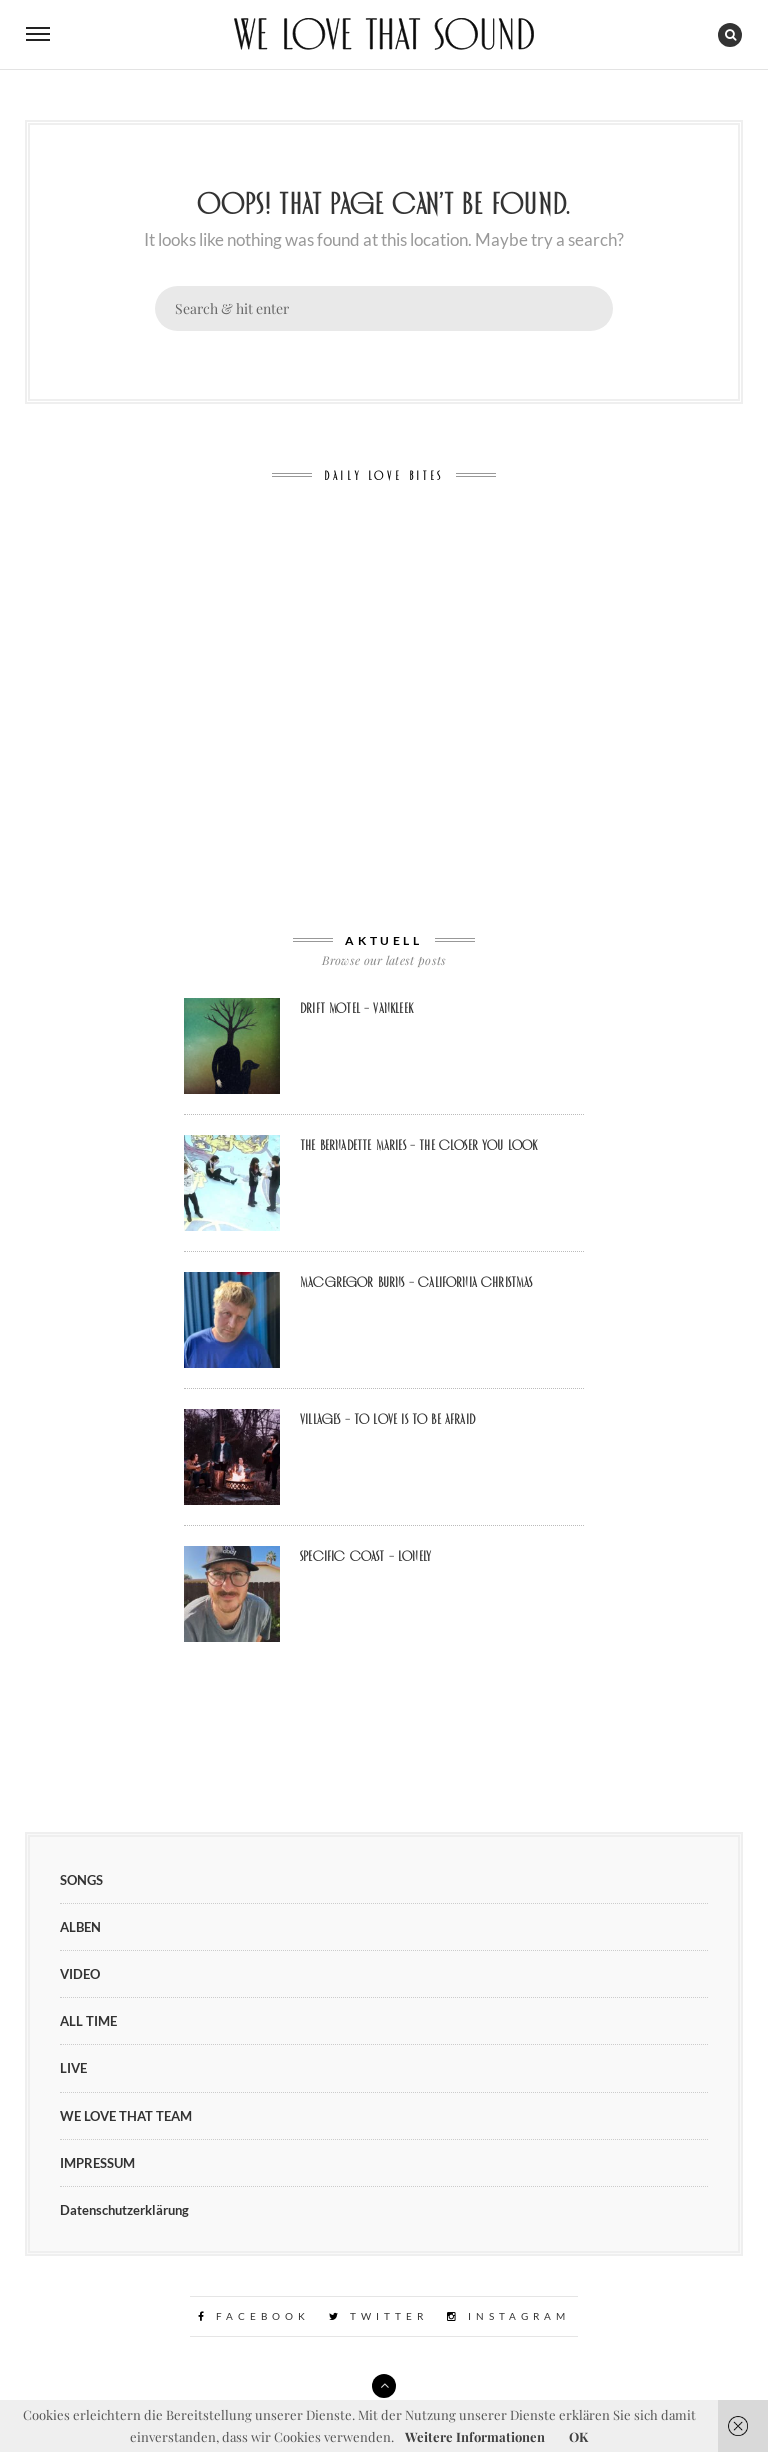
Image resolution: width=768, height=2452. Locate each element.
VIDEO (80, 1974)
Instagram (508, 2316)
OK (578, 2436)
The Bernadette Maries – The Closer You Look (419, 1145)
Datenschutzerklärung (124, 2210)
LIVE (73, 2068)
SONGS (81, 1880)
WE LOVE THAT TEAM (126, 2116)
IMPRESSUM (97, 2163)
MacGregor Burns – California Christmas (416, 1282)
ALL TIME (88, 2021)
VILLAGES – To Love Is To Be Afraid (387, 1419)
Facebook (254, 2316)
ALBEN (80, 1927)
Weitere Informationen (475, 2436)
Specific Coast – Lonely (365, 1556)
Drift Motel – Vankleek (356, 1008)
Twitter (378, 2316)
